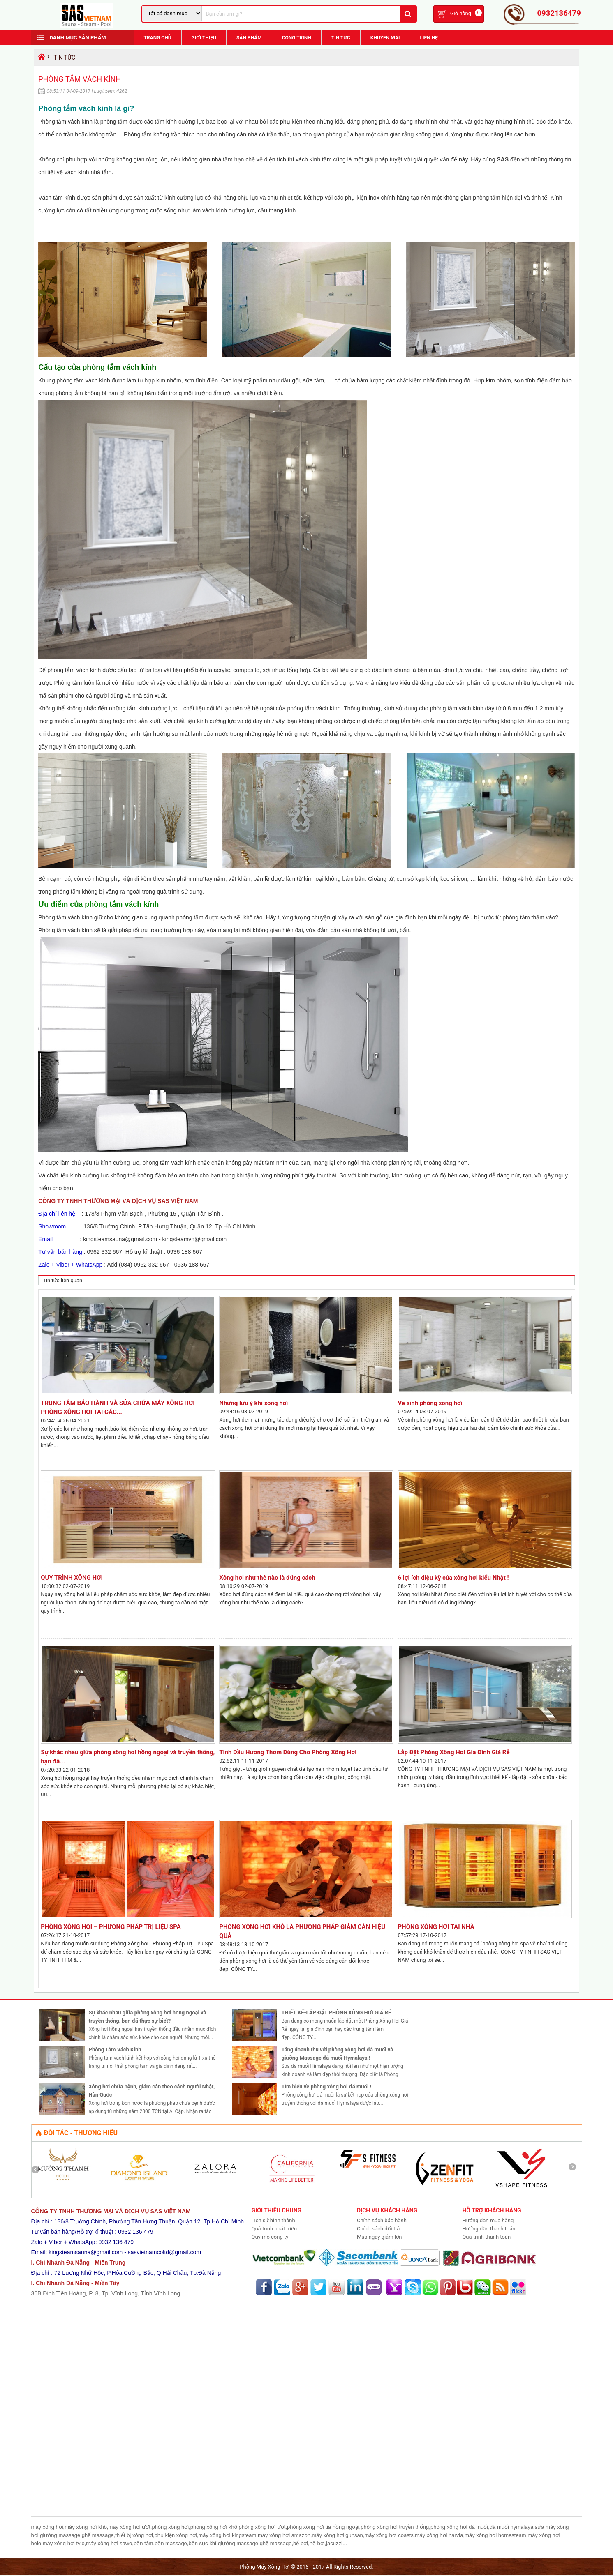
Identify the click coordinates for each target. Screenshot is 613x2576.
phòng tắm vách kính (74, 671)
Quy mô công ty (270, 2238)
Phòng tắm (138, 135)
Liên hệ (429, 38)
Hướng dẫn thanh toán (488, 2229)
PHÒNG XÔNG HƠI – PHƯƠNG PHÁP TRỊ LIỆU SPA (111, 1927)
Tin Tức (340, 38)
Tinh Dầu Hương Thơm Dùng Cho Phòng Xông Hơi (287, 1753)
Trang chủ (157, 38)
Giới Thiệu (204, 38)
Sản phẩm (249, 38)
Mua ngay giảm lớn (379, 2238)
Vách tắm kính (56, 198)
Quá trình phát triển (274, 2229)
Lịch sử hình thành (273, 2221)
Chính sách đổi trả (378, 2229)
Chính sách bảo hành (382, 2221)
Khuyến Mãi (385, 38)
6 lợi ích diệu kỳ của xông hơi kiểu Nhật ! (453, 1578)
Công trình (296, 38)
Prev (38, 2170)
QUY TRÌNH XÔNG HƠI (72, 1578)
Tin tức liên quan (62, 1281)
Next (575, 2170)
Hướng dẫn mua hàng (488, 2221)
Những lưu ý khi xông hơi (253, 1404)
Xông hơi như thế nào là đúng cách (267, 1578)
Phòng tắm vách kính (65, 122)
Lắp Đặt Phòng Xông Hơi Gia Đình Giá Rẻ (453, 1753)
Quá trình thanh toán (486, 2238)
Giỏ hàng (460, 14)
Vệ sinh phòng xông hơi (430, 1404)
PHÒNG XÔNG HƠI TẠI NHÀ (439, 1927)
